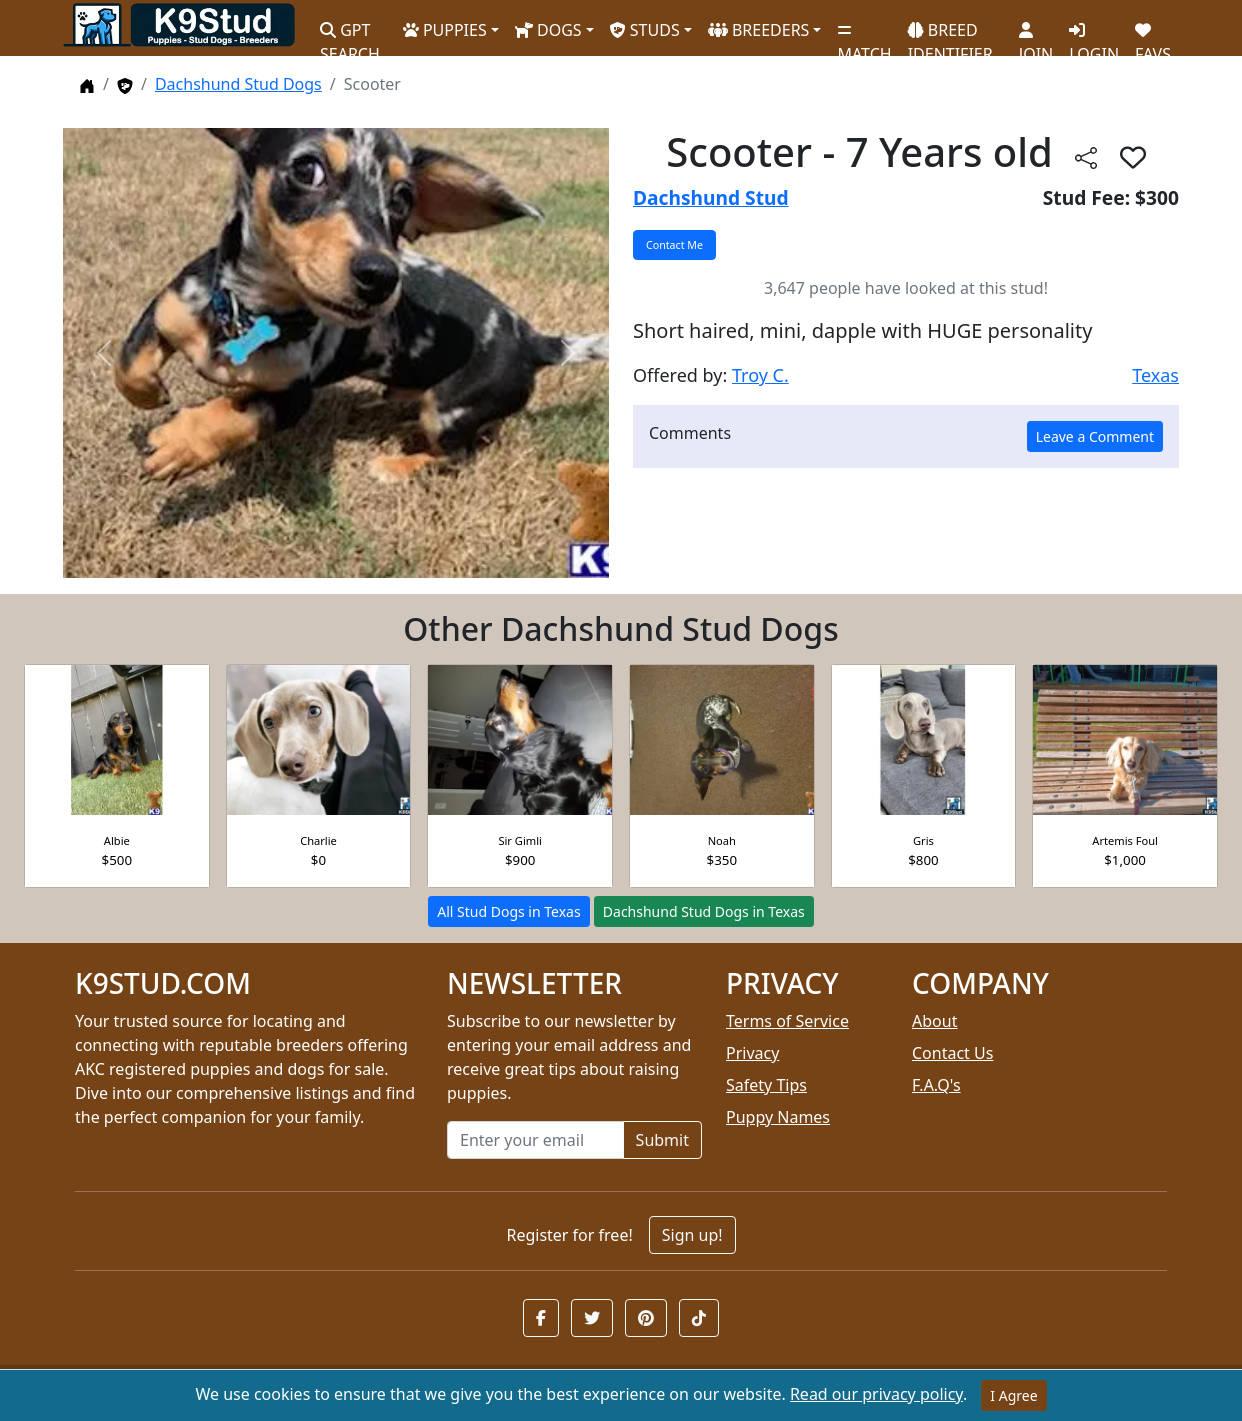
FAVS (1153, 35)
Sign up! (692, 1235)
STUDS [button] (645, 30)
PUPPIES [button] (445, 30)
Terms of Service (787, 1021)
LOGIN (1094, 35)
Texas (1155, 375)
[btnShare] (1086, 156)
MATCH (864, 35)
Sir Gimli (520, 840)
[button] (541, 1318)
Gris (923, 840)
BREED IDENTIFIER (950, 33)
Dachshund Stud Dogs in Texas (704, 911)
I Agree (1013, 1395)
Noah (722, 840)
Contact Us (952, 1053)
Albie (117, 840)
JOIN (1036, 35)
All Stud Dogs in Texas (508, 911)
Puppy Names (778, 1117)
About (934, 1021)
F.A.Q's (936, 1085)
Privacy (752, 1053)
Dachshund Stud (711, 197)
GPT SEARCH (350, 33)
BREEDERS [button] (759, 30)
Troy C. (760, 375)
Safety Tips (766, 1085)
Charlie (318, 840)
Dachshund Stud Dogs (238, 84)
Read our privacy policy (876, 1394)
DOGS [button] (548, 30)
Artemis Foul (1125, 840)
